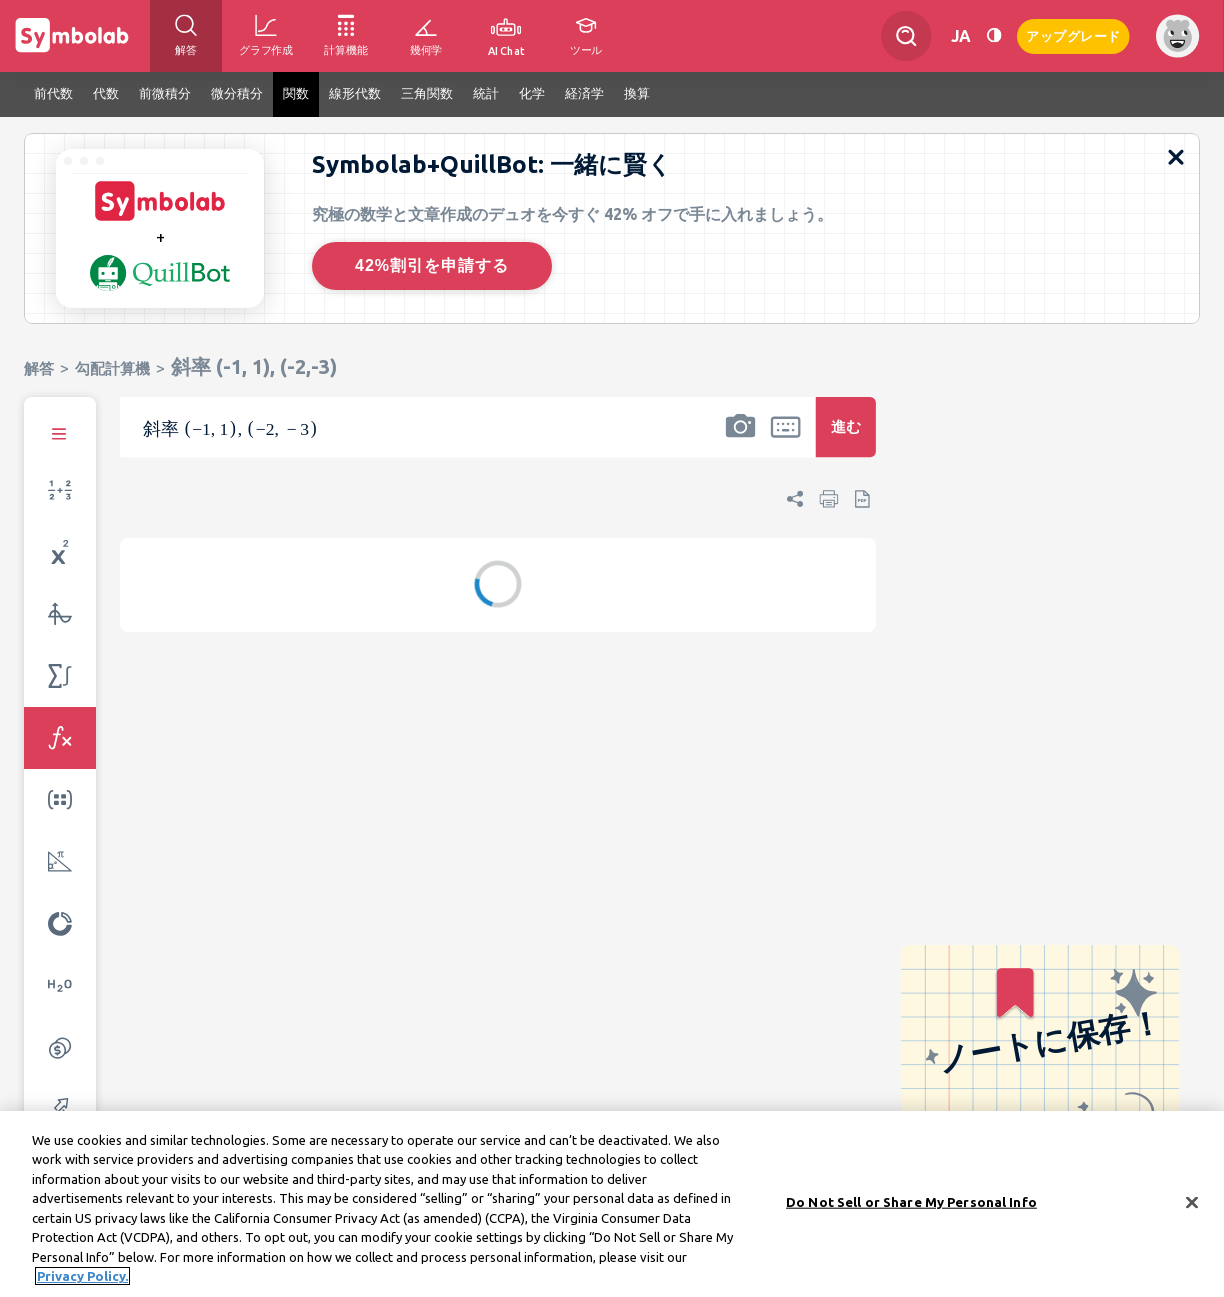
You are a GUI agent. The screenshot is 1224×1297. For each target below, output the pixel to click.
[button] (740, 440)
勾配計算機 (112, 368)
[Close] (1192, 1206)
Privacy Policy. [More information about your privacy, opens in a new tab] (82, 1280)
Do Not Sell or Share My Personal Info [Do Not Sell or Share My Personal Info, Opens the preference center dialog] (911, 1205)
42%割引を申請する (432, 265)
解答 (39, 368)
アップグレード (1073, 34)
